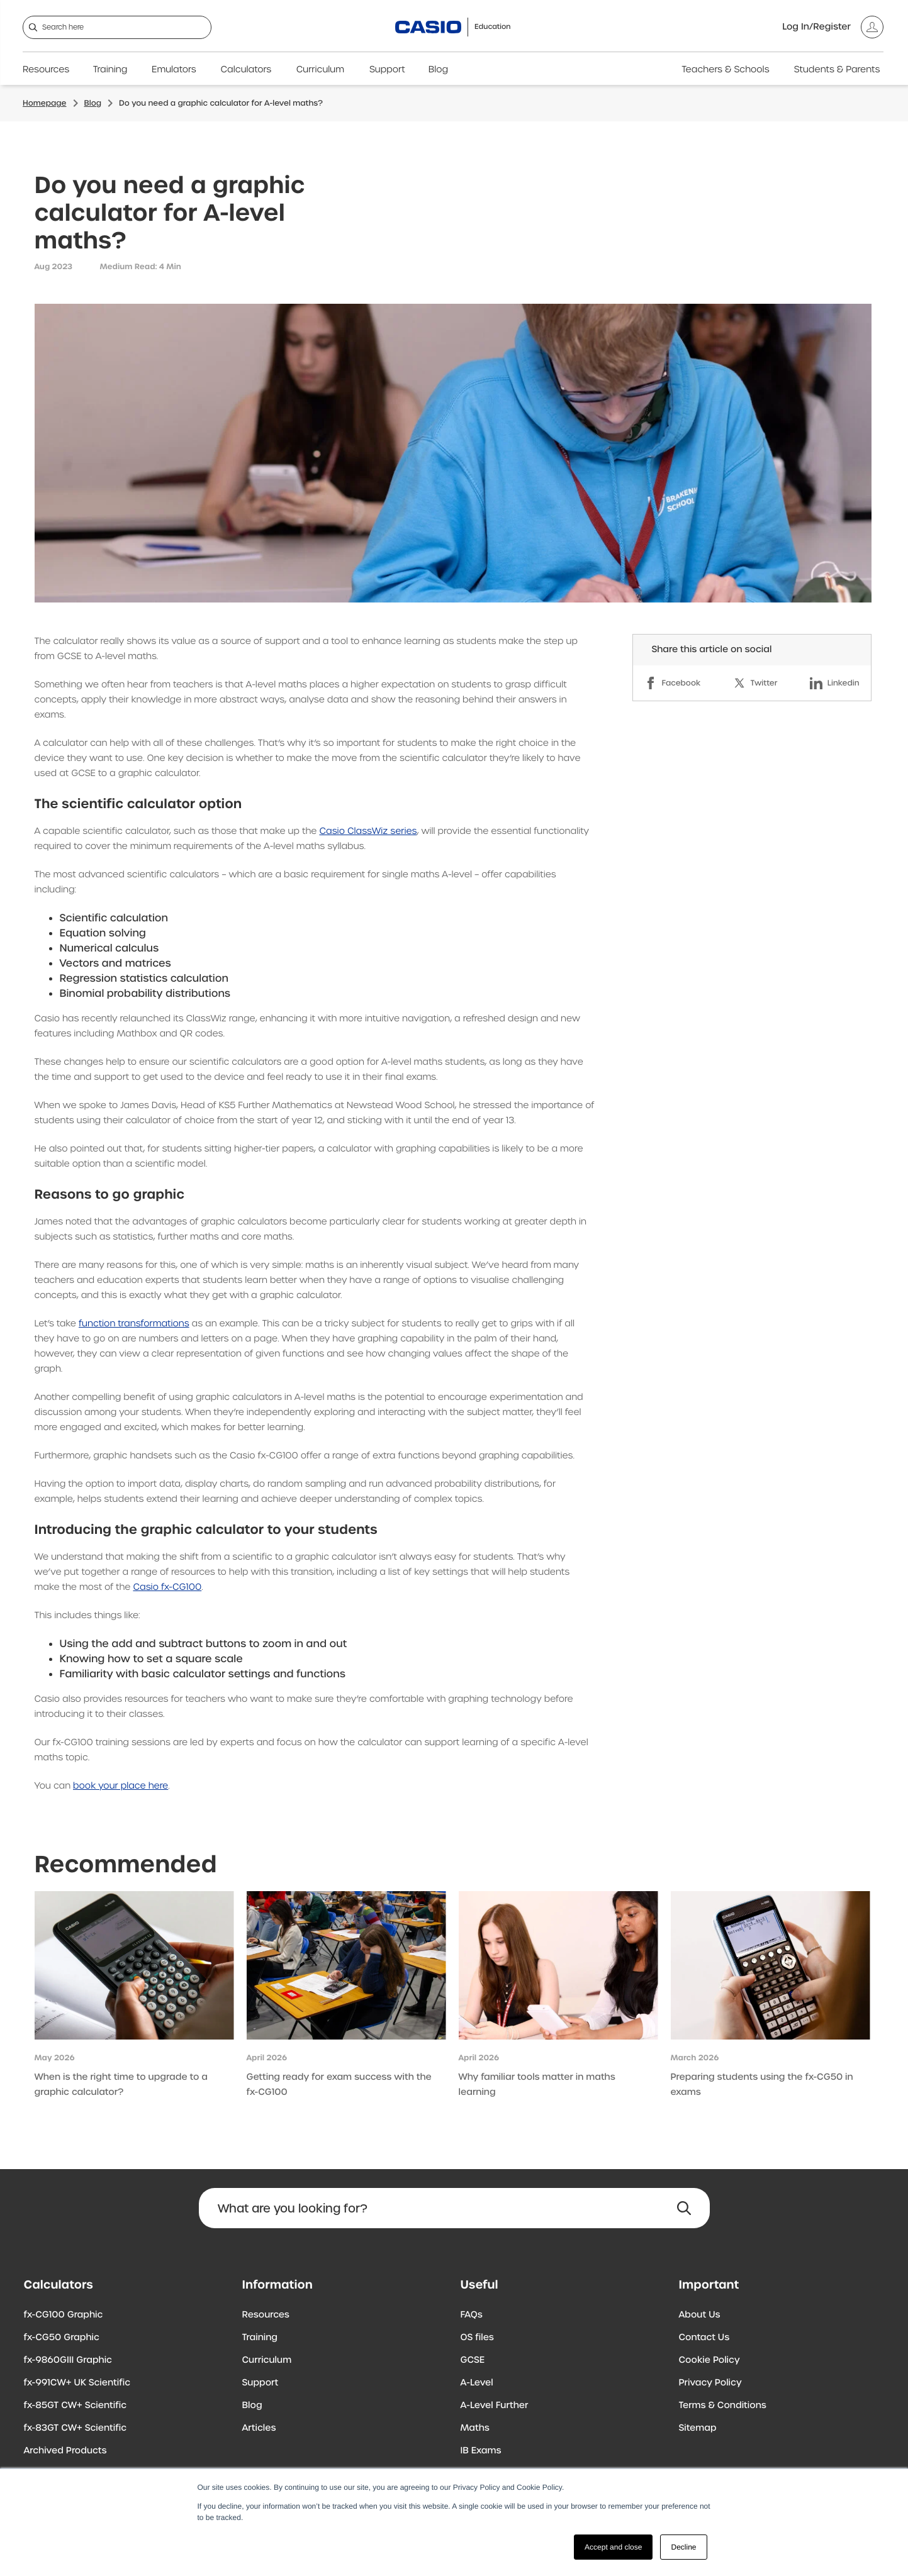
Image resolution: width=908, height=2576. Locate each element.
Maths (475, 2428)
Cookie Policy (709, 2360)
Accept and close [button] (613, 2547)
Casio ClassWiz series (368, 831)
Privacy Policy (710, 2383)
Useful (479, 2284)
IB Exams (481, 2451)
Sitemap (698, 2428)
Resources (46, 69)
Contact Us (704, 2337)
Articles (259, 2428)
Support (387, 69)
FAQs (472, 2315)
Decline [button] (683, 2547)
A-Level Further (495, 2405)
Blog (438, 69)
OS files (477, 2337)
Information (277, 2284)
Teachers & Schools (725, 69)
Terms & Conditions (722, 2405)
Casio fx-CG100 (167, 1587)
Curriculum (320, 69)
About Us (699, 2315)
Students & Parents (837, 69)
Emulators (174, 69)
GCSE (473, 2360)
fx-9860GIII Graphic (68, 2360)
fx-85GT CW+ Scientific (75, 2405)
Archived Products (65, 2451)
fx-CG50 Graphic (61, 2337)
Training (110, 69)
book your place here (120, 1786)
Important (709, 2284)
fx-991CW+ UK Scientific (77, 2383)
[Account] (832, 27)
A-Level (477, 2383)
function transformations (134, 1324)
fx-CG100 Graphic (63, 2315)
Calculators (246, 69)
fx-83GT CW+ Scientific (75, 2428)
